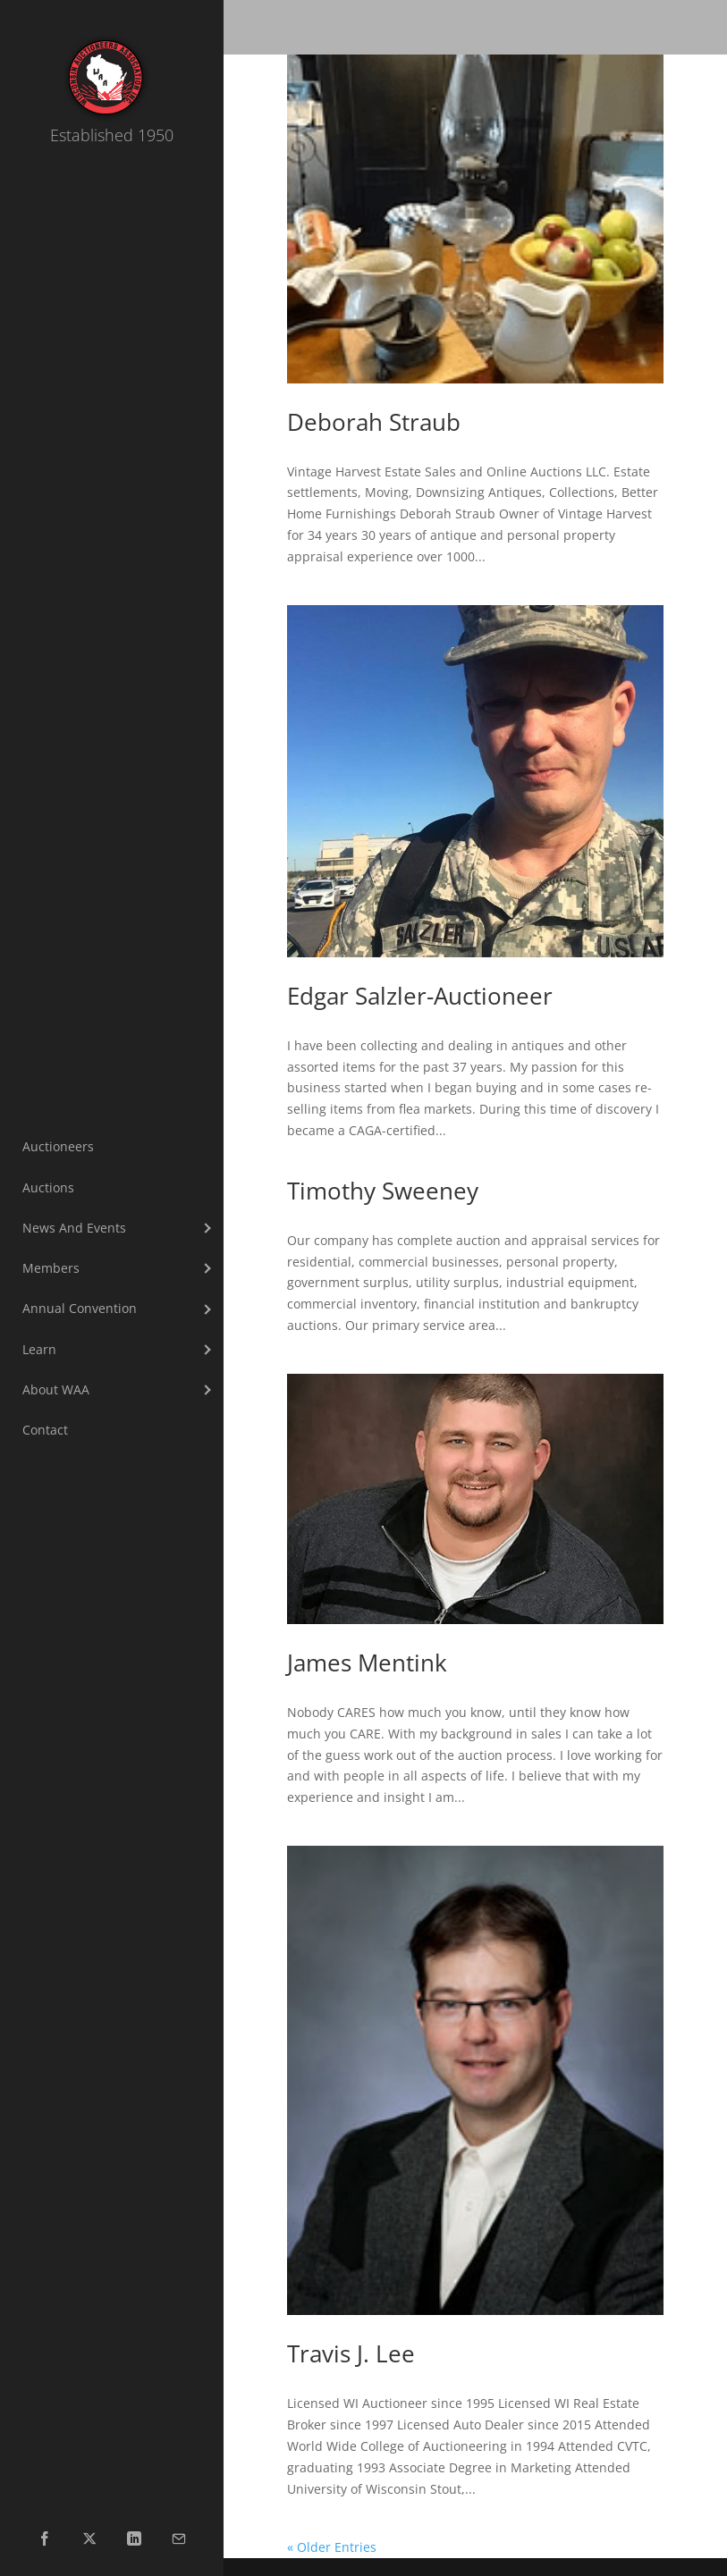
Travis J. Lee (351, 2353)
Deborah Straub (374, 422)
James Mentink (367, 1662)
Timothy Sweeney (382, 1190)
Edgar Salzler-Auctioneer (420, 996)
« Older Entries (331, 2546)
